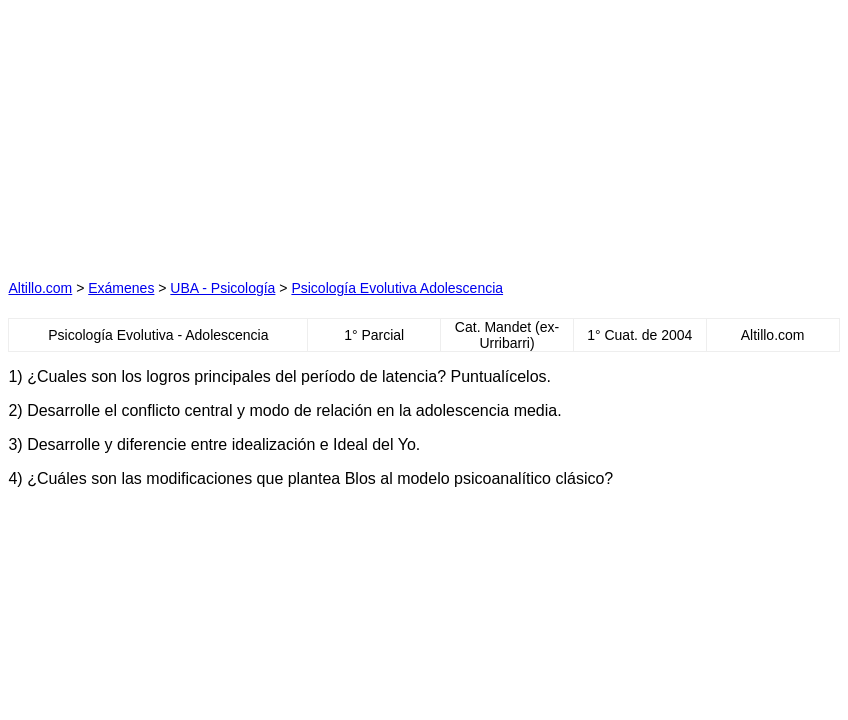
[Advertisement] (232, 133)
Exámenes (121, 288)
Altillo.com (40, 288)
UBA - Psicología (222, 288)
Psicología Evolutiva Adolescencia (397, 288)
